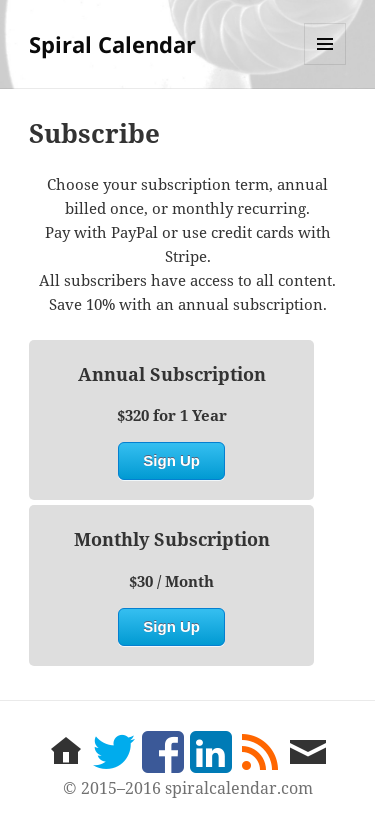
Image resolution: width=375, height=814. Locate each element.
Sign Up (171, 460)
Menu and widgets (325, 64)
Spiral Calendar (112, 44)
